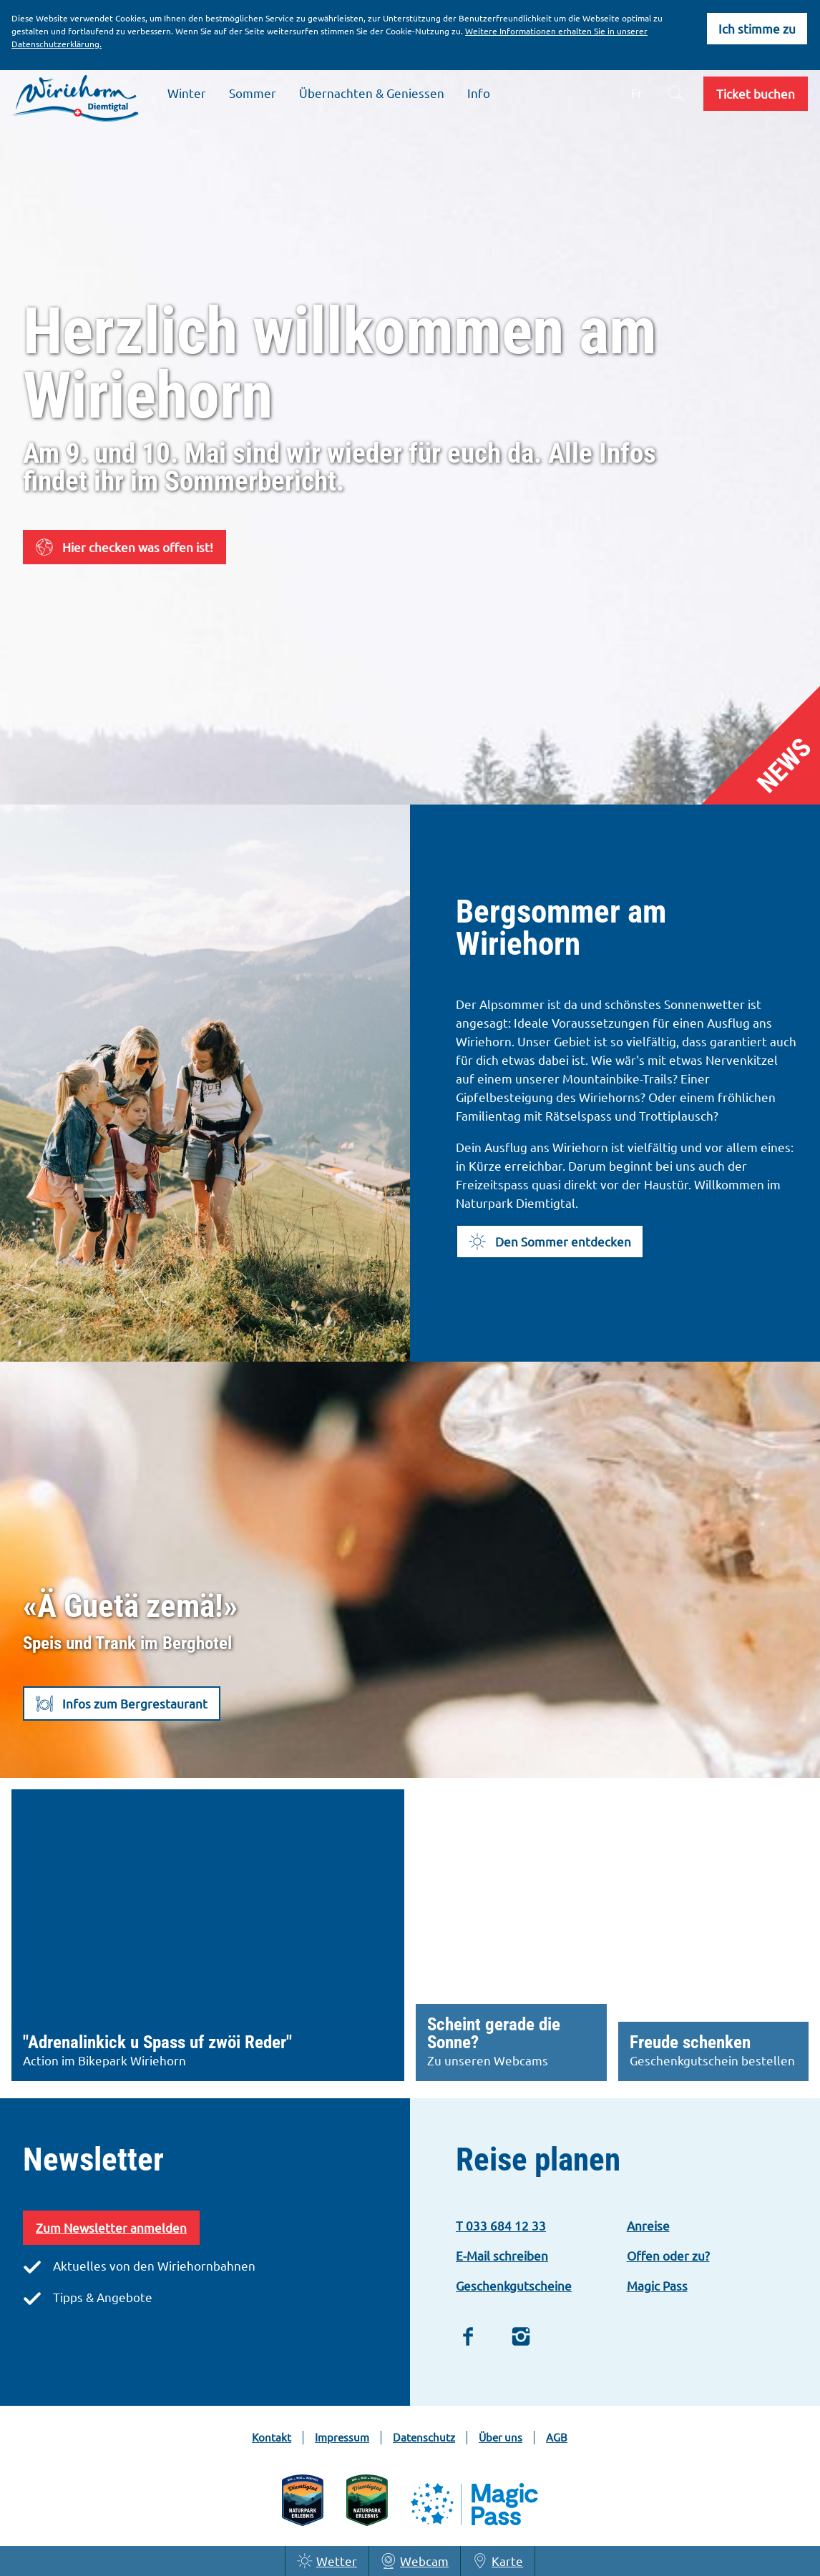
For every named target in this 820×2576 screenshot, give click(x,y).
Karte (497, 2561)
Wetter (327, 2561)
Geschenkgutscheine (514, 2285)
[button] (755, 94)
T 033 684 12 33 (501, 2225)
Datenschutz (424, 2437)
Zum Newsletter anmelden (111, 2227)
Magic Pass (657, 2285)
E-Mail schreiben (502, 2255)
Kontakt (271, 2437)
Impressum (342, 2437)
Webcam (415, 2561)
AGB (556, 2437)
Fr (637, 92)
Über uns (500, 2437)
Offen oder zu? (668, 2255)
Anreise (648, 2225)
